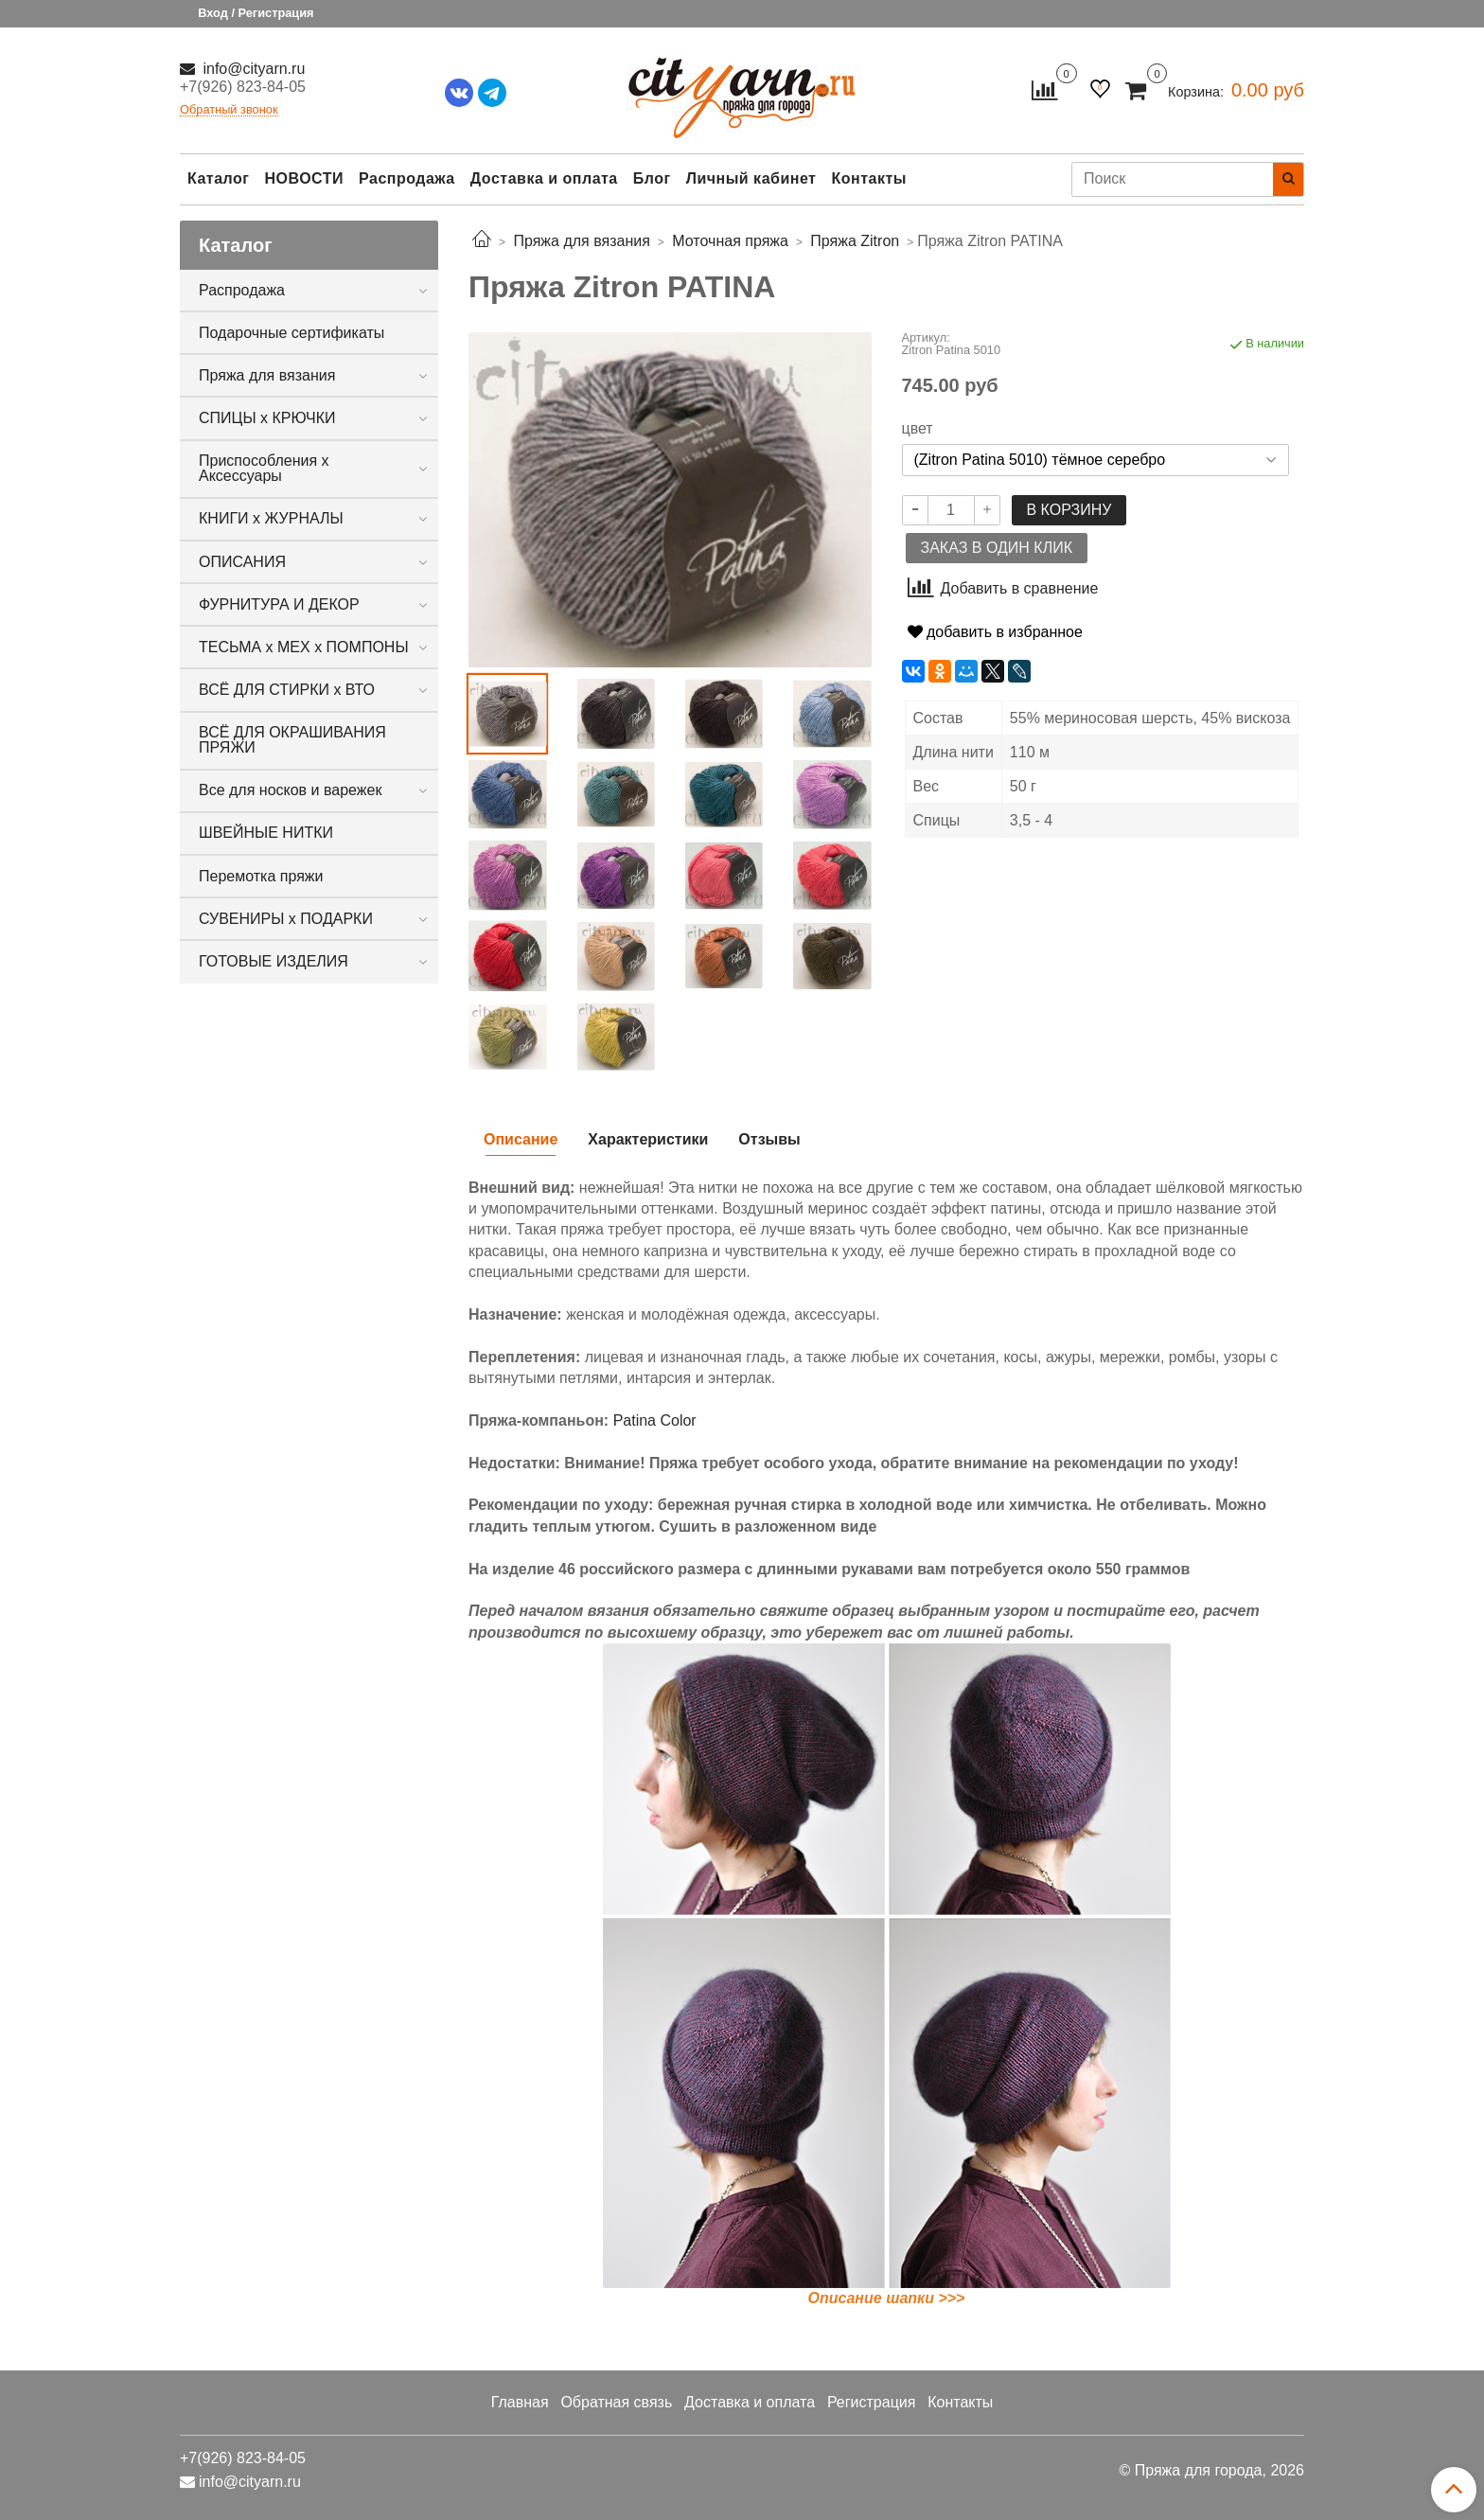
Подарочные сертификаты (291, 333)
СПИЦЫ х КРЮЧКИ (267, 418)
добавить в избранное (995, 632)
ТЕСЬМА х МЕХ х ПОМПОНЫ (304, 647)
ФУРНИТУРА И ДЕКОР (279, 604)
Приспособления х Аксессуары (264, 468)
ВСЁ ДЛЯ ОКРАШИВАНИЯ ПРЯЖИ (292, 739)
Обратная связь (616, 2402)
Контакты (868, 178)
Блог (652, 178)
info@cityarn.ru (252, 69)
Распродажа (407, 178)
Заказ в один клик (996, 548)
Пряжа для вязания (267, 375)
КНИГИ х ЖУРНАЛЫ (271, 518)
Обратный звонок (229, 110)
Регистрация (871, 2402)
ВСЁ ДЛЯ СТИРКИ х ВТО (287, 690)
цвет (917, 428)
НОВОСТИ (304, 178)
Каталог (218, 178)
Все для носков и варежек (290, 790)
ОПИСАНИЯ (242, 562)
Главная (520, 2402)
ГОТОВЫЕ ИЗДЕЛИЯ (273, 961)
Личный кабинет (751, 178)
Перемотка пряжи (261, 876)
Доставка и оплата (544, 178)
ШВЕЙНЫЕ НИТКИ (266, 833)
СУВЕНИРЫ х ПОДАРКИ (286, 919)
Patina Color (655, 1420)
